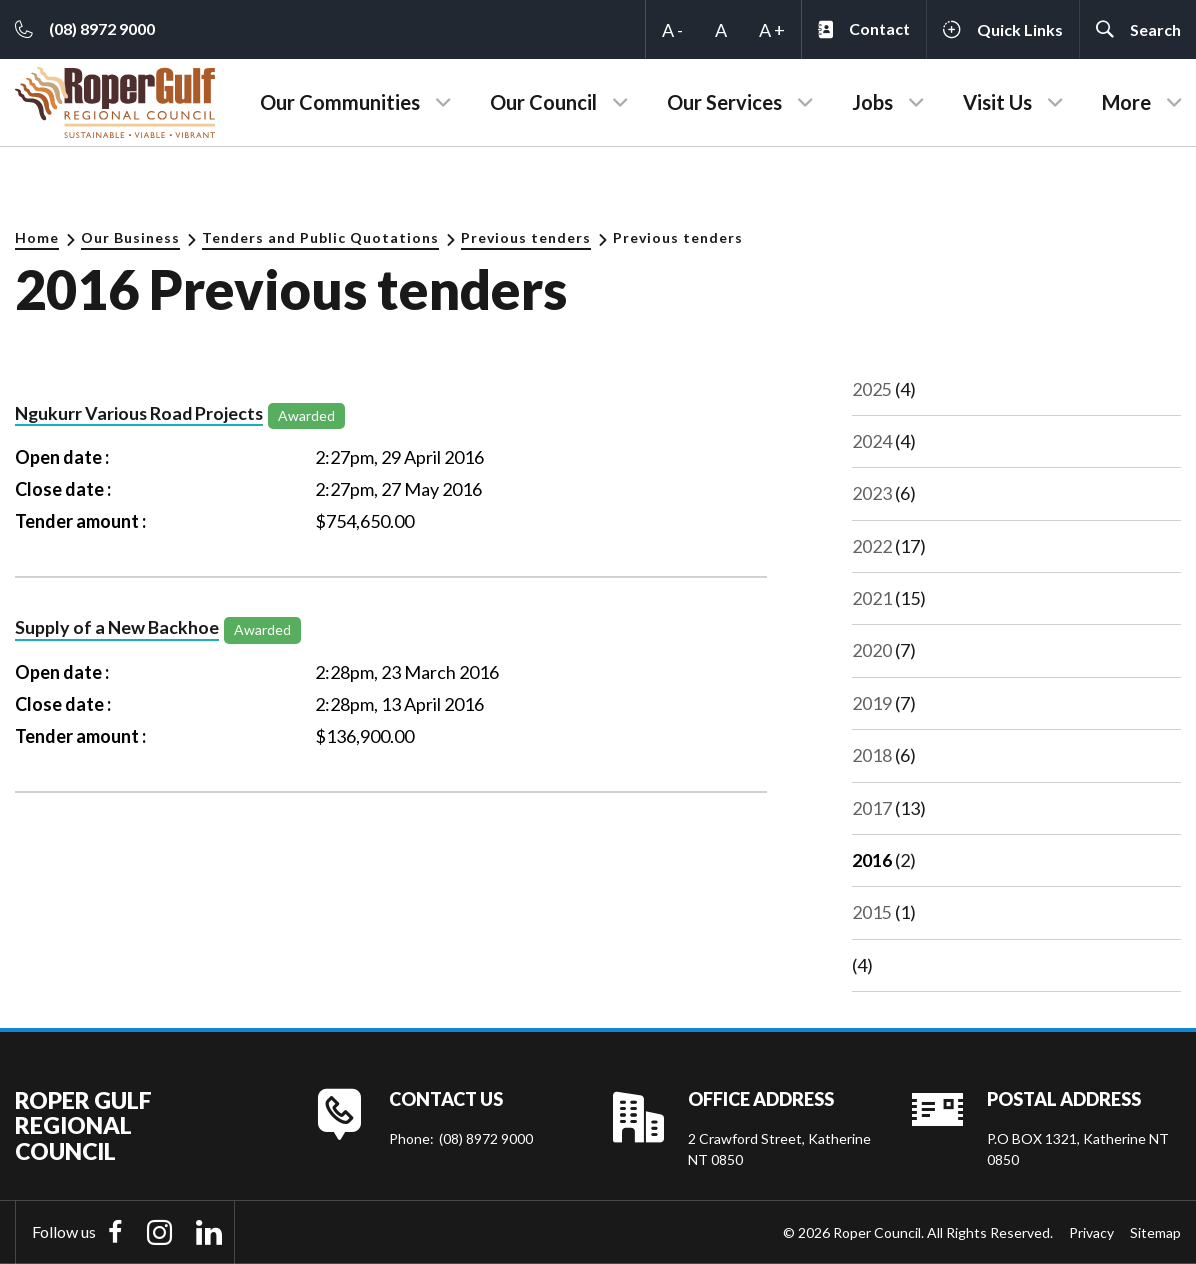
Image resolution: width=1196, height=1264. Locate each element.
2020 (872, 650)
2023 (872, 493)
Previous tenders (526, 237)
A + (772, 30)
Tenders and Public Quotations (320, 237)
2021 (872, 598)
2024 (872, 441)
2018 (872, 755)
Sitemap (1155, 1232)
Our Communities (340, 102)
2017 (872, 808)
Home (37, 237)
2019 (872, 703)
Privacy (1091, 1232)
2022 (872, 546)
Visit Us (997, 102)
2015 (872, 912)
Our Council (543, 102)
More (1126, 102)
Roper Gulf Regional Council (83, 1126)
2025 (872, 389)
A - (672, 30)
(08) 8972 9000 (486, 1138)
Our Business (130, 237)
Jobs (872, 102)
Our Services (724, 102)
